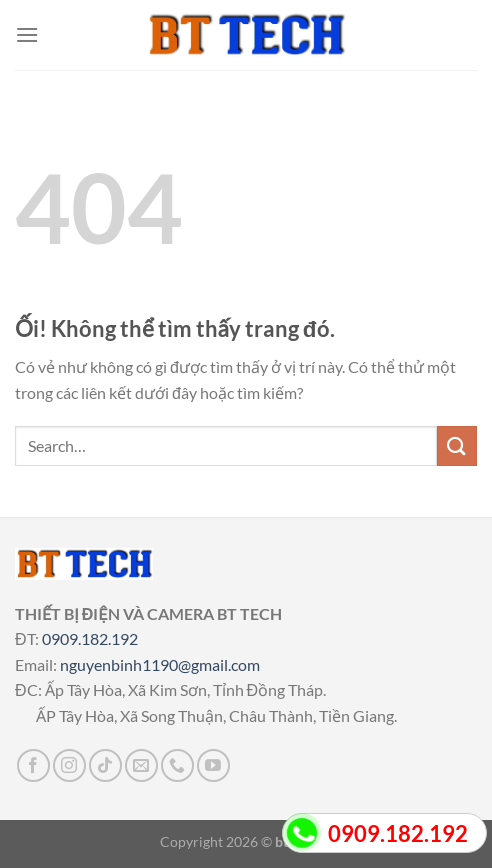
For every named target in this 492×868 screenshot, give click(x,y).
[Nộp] (457, 445)
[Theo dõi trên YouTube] (213, 765)
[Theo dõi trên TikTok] (105, 765)
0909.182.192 (90, 638)
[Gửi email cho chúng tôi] (141, 765)
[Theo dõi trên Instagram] (69, 765)
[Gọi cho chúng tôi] (177, 765)
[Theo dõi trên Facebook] (33, 765)
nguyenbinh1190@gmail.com (160, 664)
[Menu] (27, 34)
